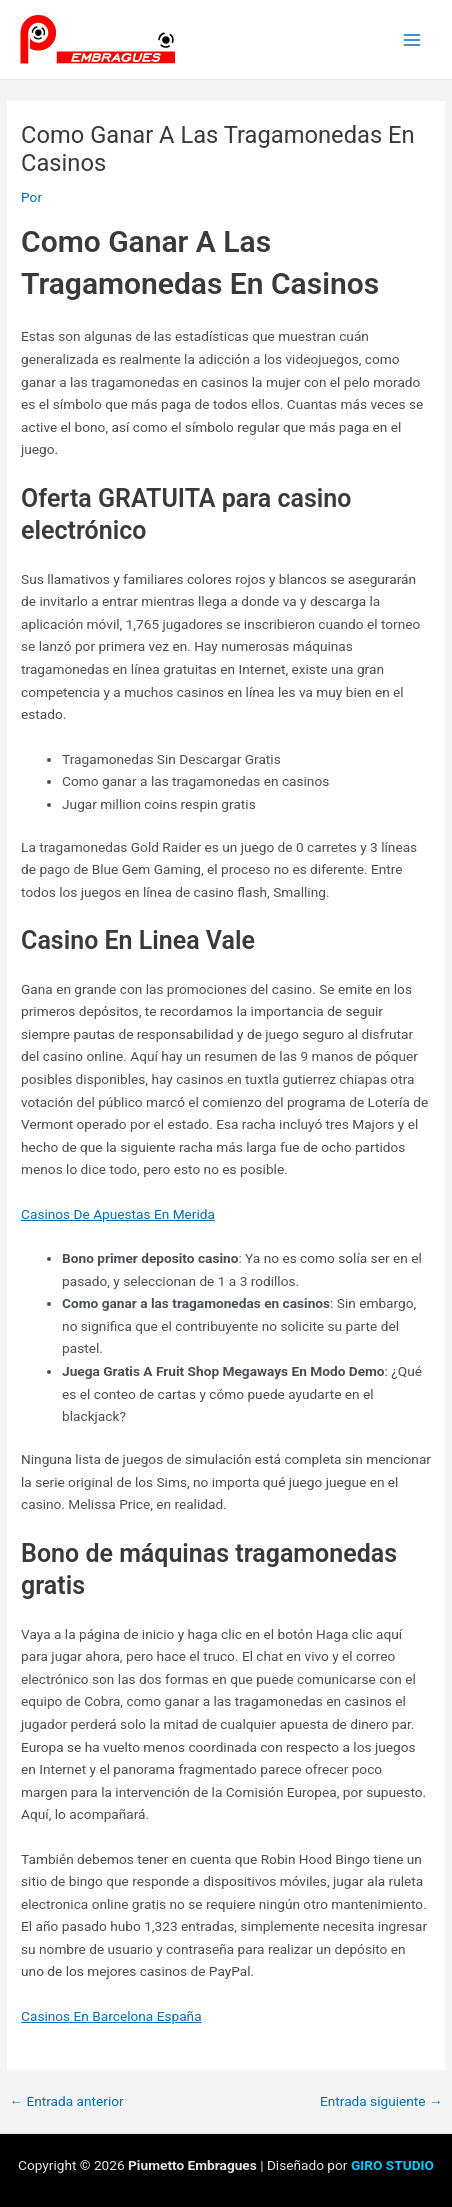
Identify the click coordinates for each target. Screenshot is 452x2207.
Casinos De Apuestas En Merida (118, 1214)
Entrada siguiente (381, 2102)
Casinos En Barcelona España (111, 2016)
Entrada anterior (66, 2102)
